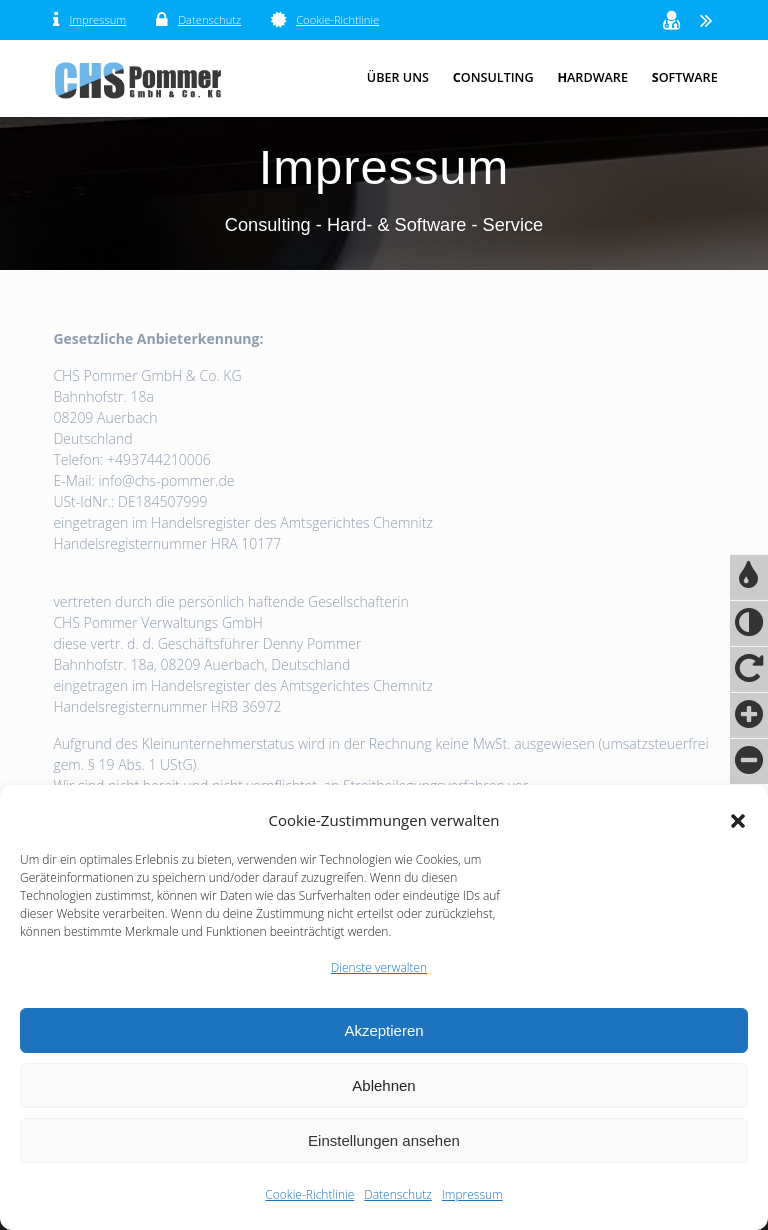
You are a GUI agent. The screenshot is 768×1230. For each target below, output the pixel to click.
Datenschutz (398, 1194)
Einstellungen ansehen (384, 1140)
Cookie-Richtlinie (309, 1194)
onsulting (493, 77)
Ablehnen (383, 1085)
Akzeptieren (383, 1030)
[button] (738, 821)
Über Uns (398, 77)
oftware (685, 77)
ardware (592, 77)
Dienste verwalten (379, 967)
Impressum (472, 1194)
